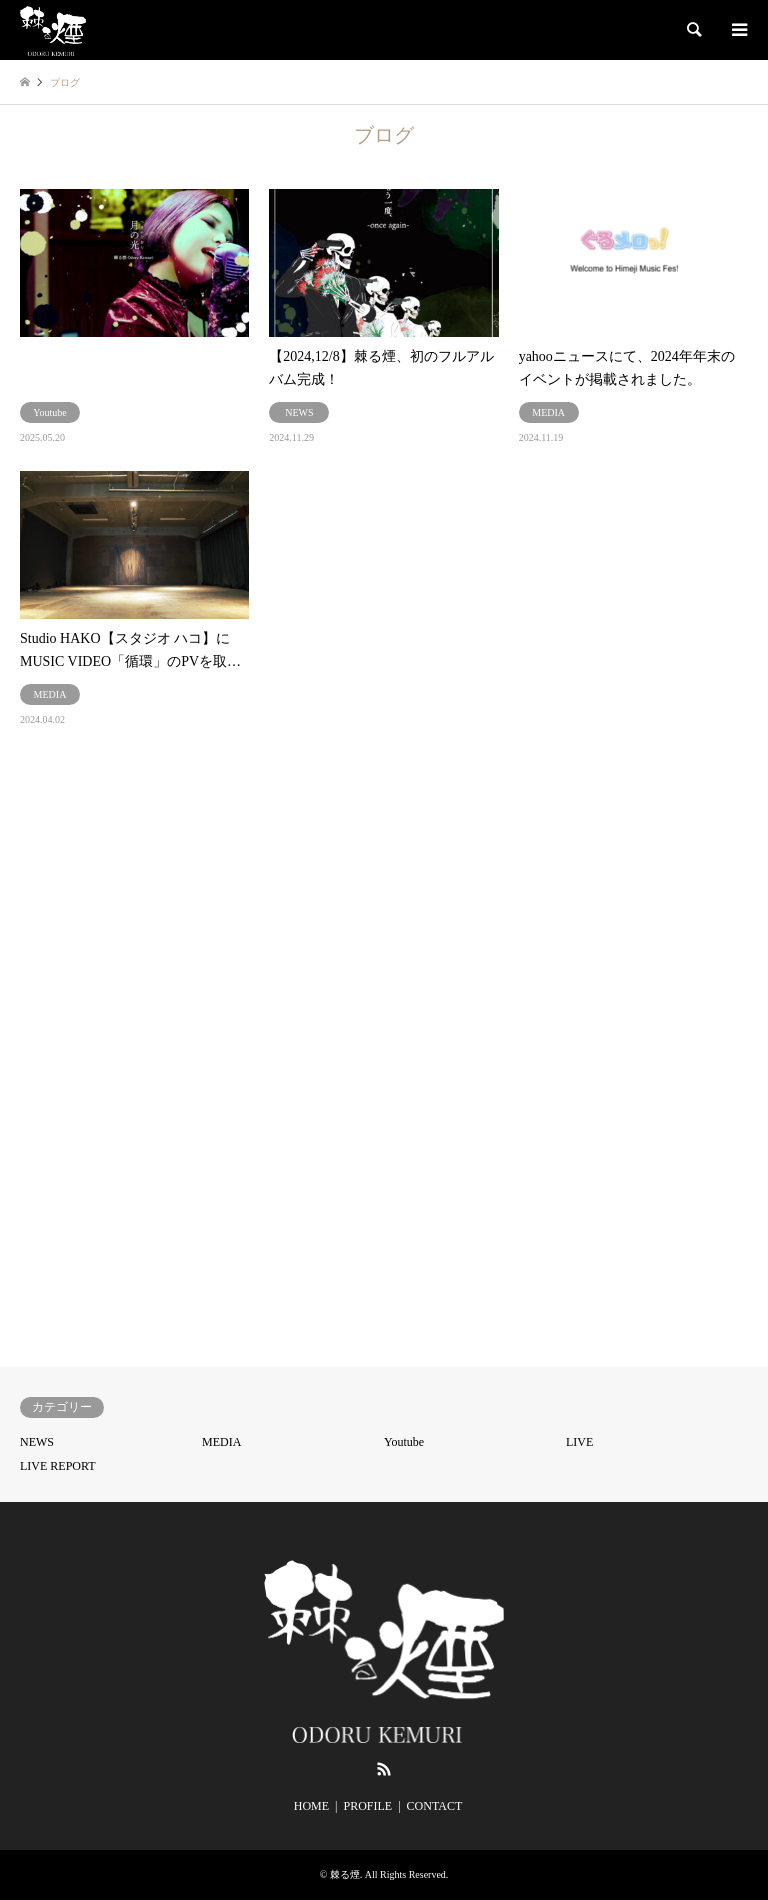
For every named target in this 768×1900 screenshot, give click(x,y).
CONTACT (435, 1806)
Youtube (404, 1442)
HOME (311, 1806)
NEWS (37, 1442)
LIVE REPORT (58, 1466)
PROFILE (367, 1806)
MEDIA (221, 1442)
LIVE (579, 1442)
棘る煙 (345, 1874)
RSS (384, 1769)
